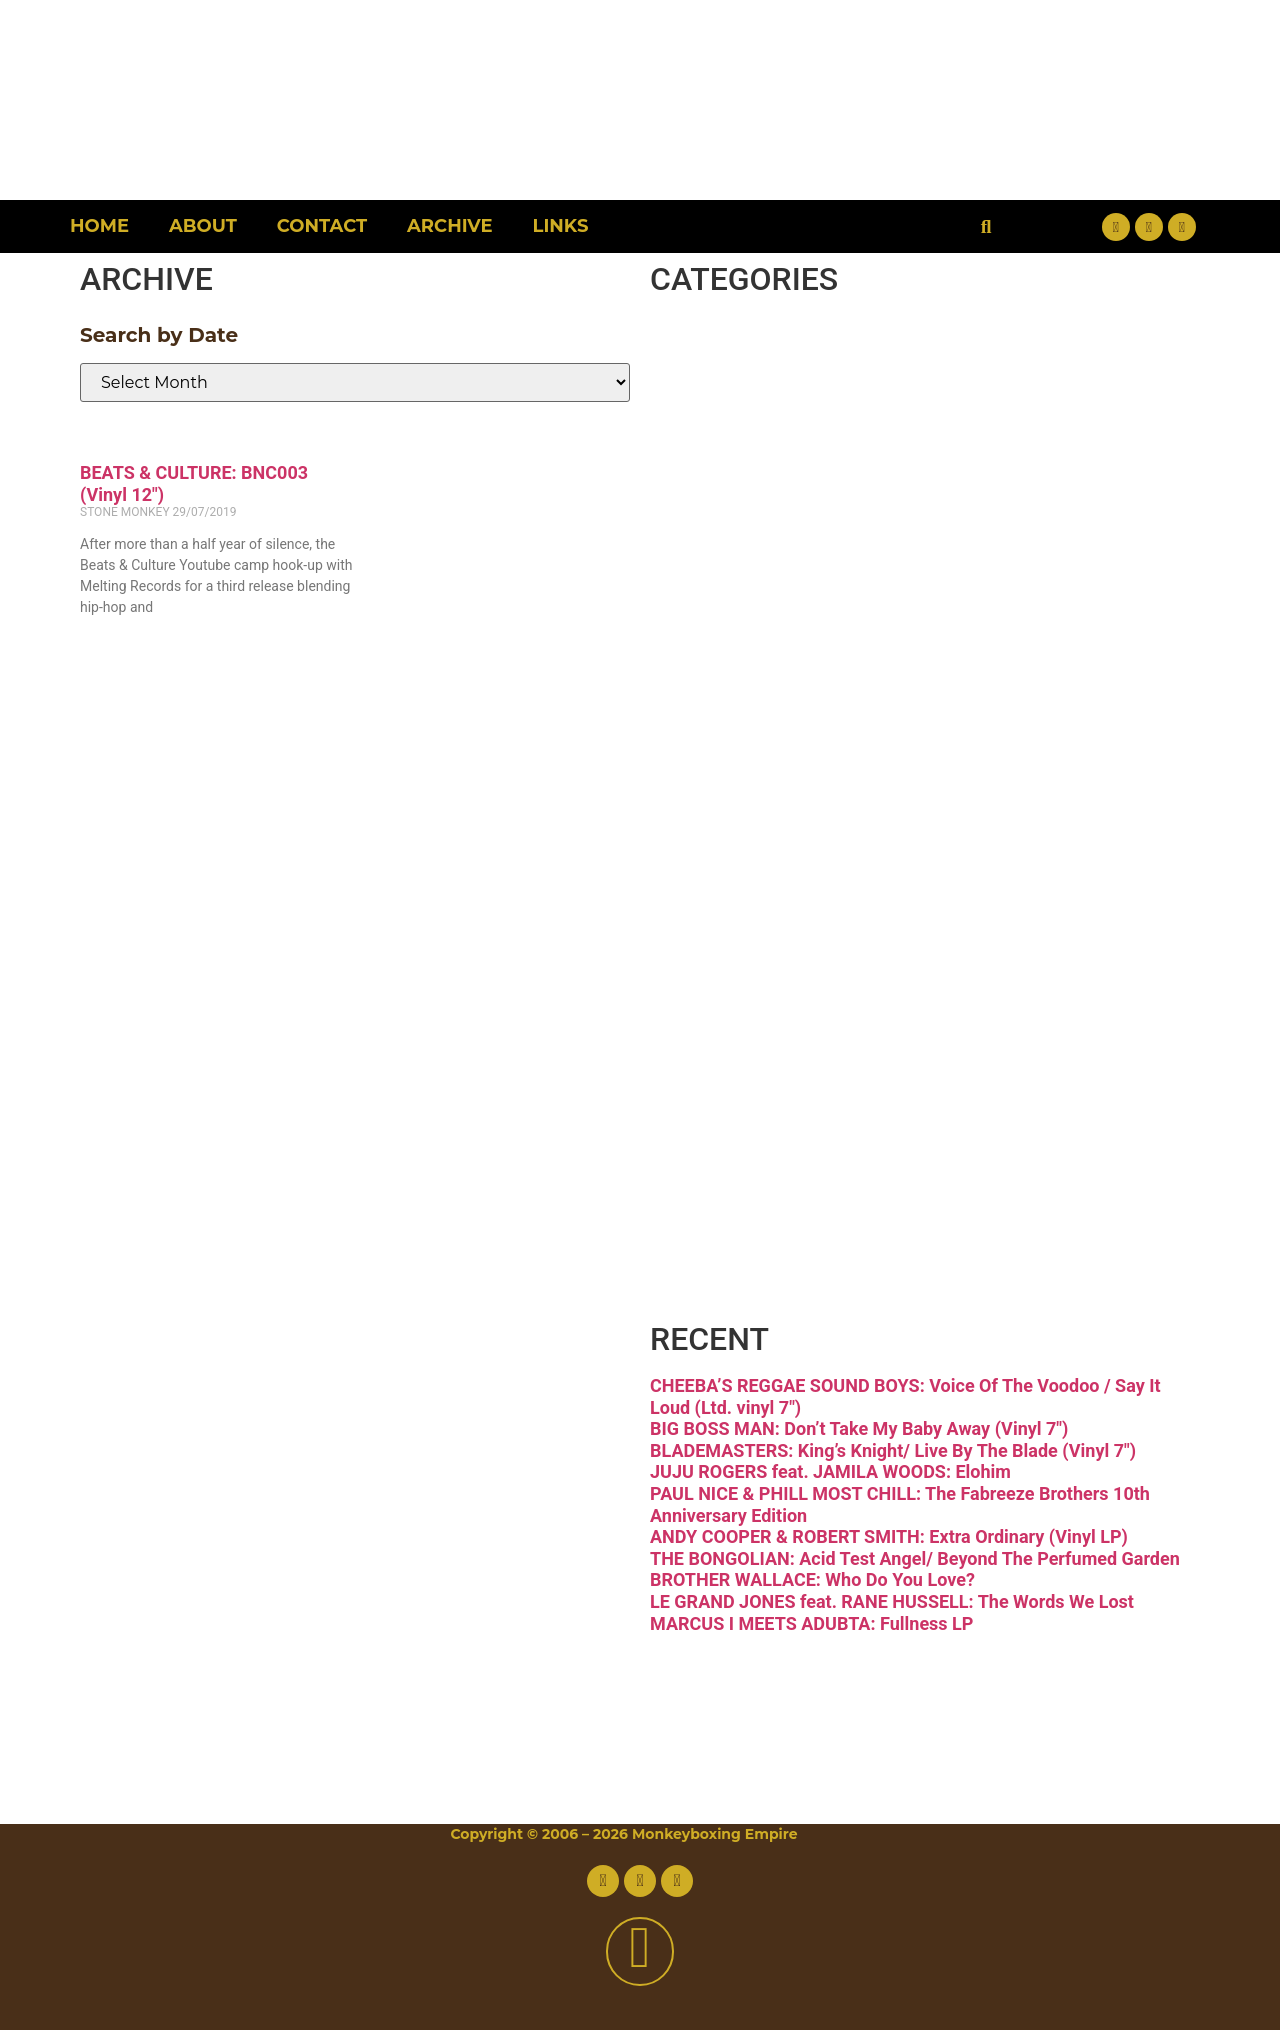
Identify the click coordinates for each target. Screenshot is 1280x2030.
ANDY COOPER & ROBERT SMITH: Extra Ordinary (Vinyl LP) (889, 1536)
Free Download (900, 1280)
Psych (760, 944)
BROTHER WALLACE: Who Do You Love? (812, 1579)
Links (561, 226)
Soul (736, 1112)
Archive (449, 226)
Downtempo (859, 524)
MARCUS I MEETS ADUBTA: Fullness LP (811, 1623)
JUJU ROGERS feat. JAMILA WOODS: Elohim (830, 1471)
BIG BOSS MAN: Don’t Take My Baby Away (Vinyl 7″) (859, 1428)
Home (99, 226)
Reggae (786, 1028)
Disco (754, 440)
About (203, 226)
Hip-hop (793, 692)
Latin (747, 860)
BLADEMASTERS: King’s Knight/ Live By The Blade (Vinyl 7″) (893, 1450)
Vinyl (746, 1196)
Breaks (774, 356)
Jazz (735, 776)
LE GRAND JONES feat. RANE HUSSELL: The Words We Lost (892, 1601)
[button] (986, 226)
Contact (322, 226)
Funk (747, 608)
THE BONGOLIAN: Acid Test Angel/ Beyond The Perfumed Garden (915, 1558)
